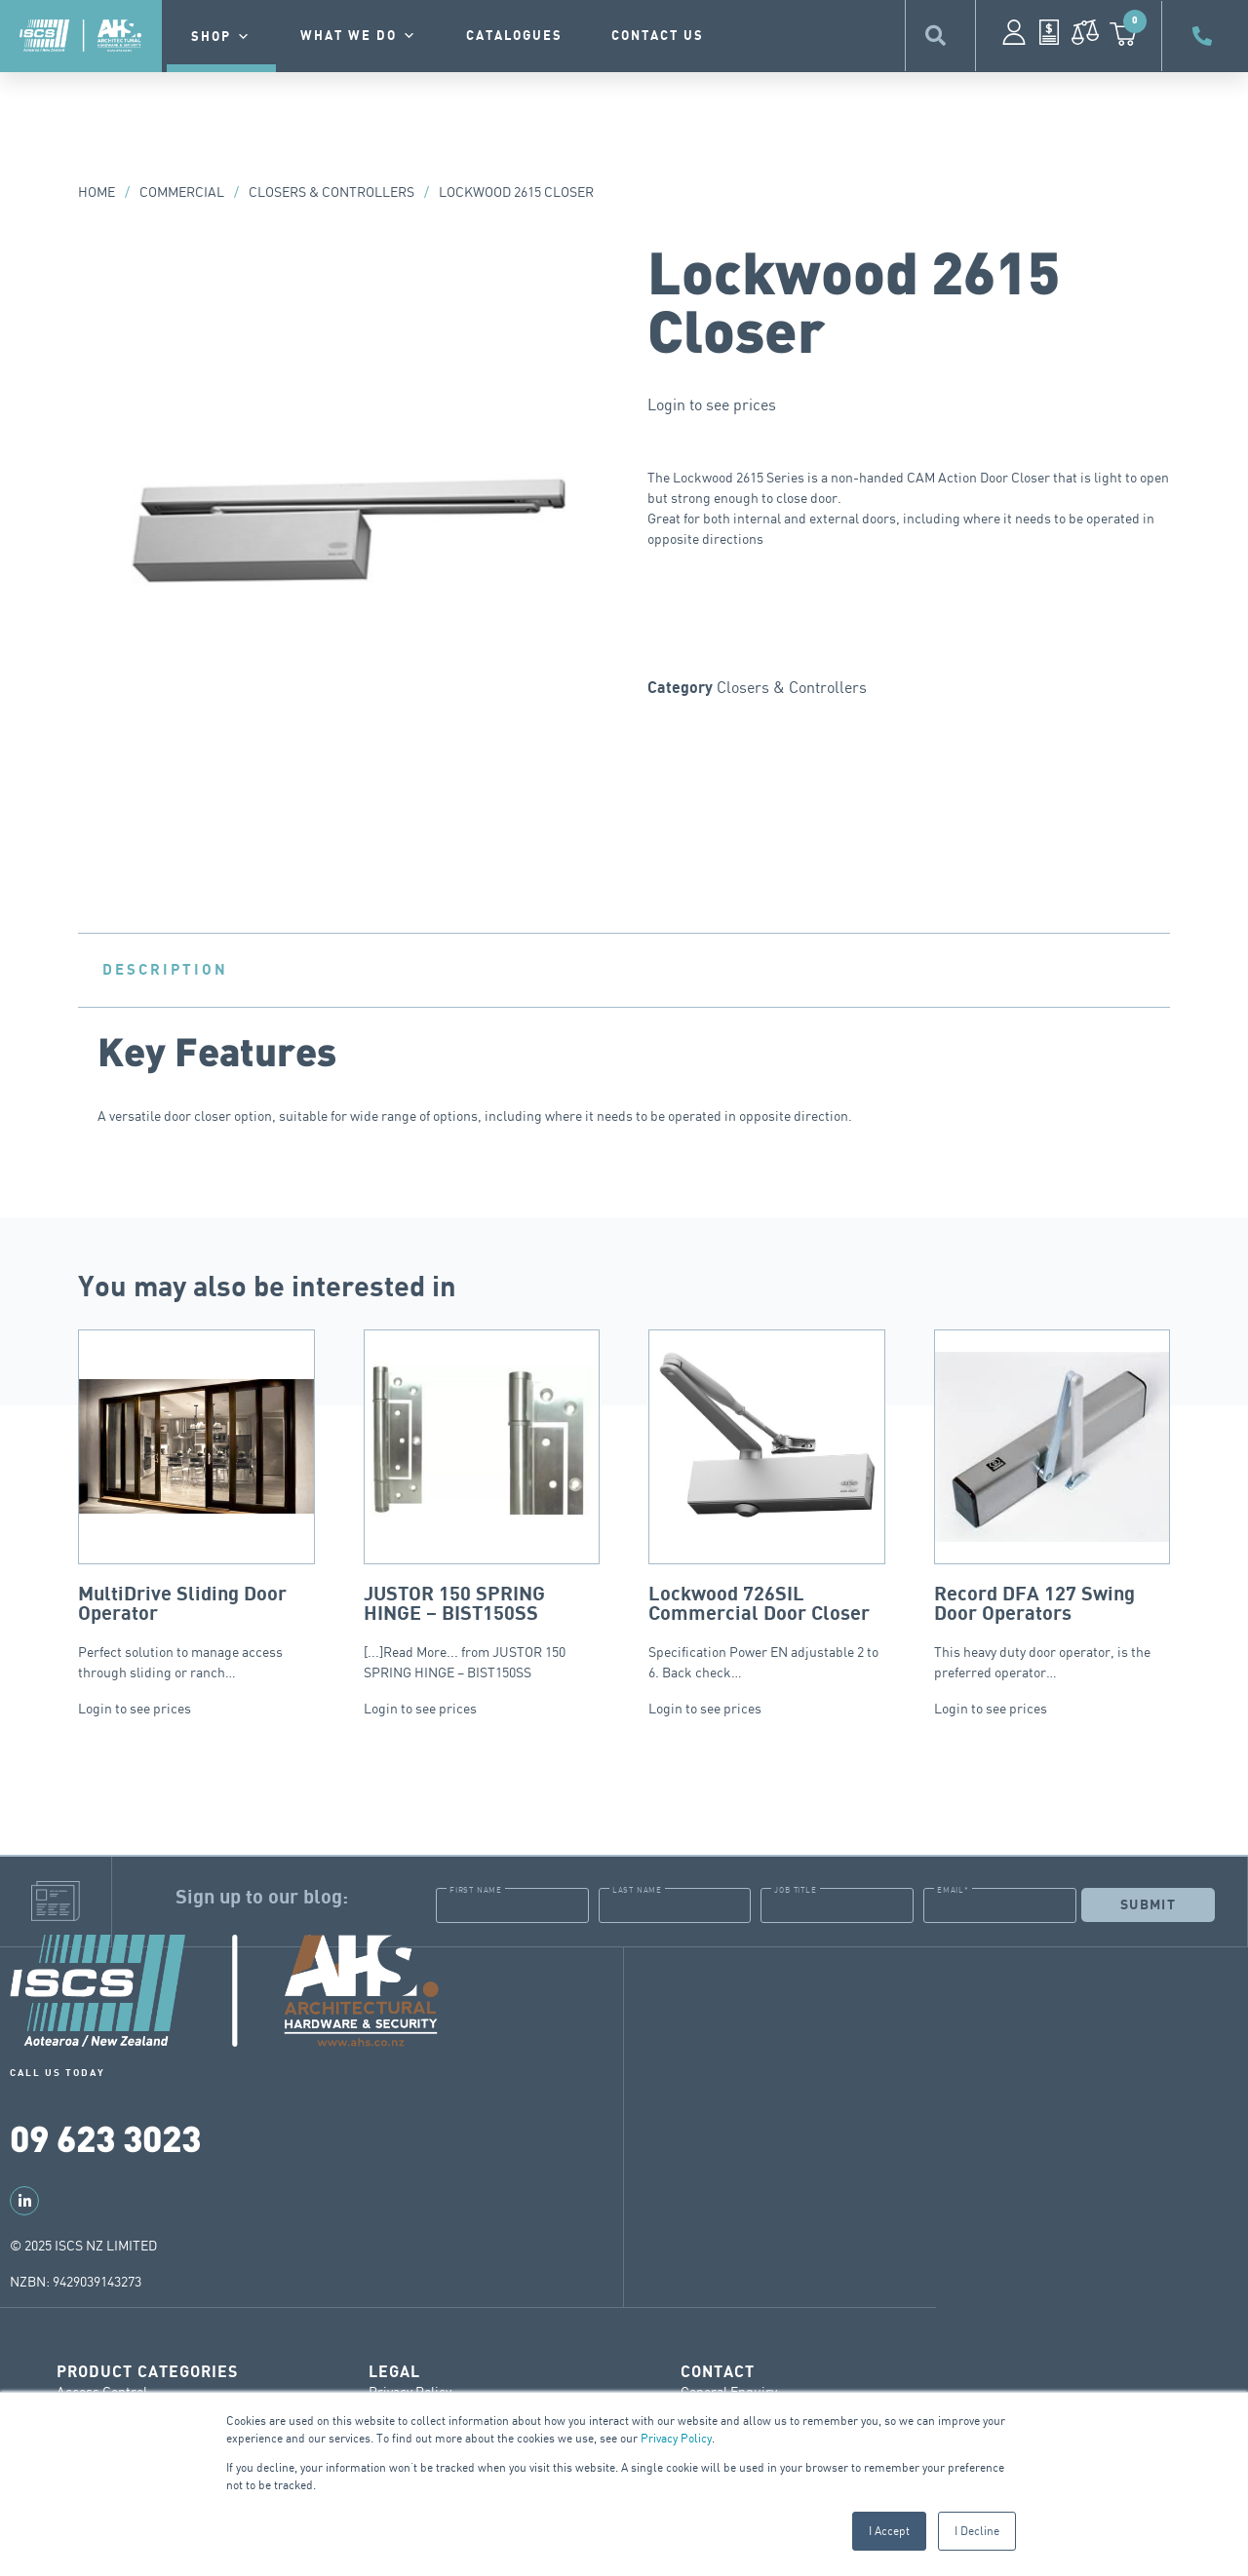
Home (96, 191)
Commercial (181, 191)
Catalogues (514, 36)
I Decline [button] (977, 2530)
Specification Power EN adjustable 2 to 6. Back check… (766, 1504)
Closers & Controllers (331, 191)
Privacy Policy (676, 2438)
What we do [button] (358, 36)
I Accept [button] (889, 2530)
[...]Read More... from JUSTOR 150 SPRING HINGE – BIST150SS (482, 1504)
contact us (657, 36)
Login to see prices (711, 404)
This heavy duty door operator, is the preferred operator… (1052, 1504)
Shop (221, 37)
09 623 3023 (105, 2137)
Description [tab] (165, 970)
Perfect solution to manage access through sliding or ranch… (196, 1504)
